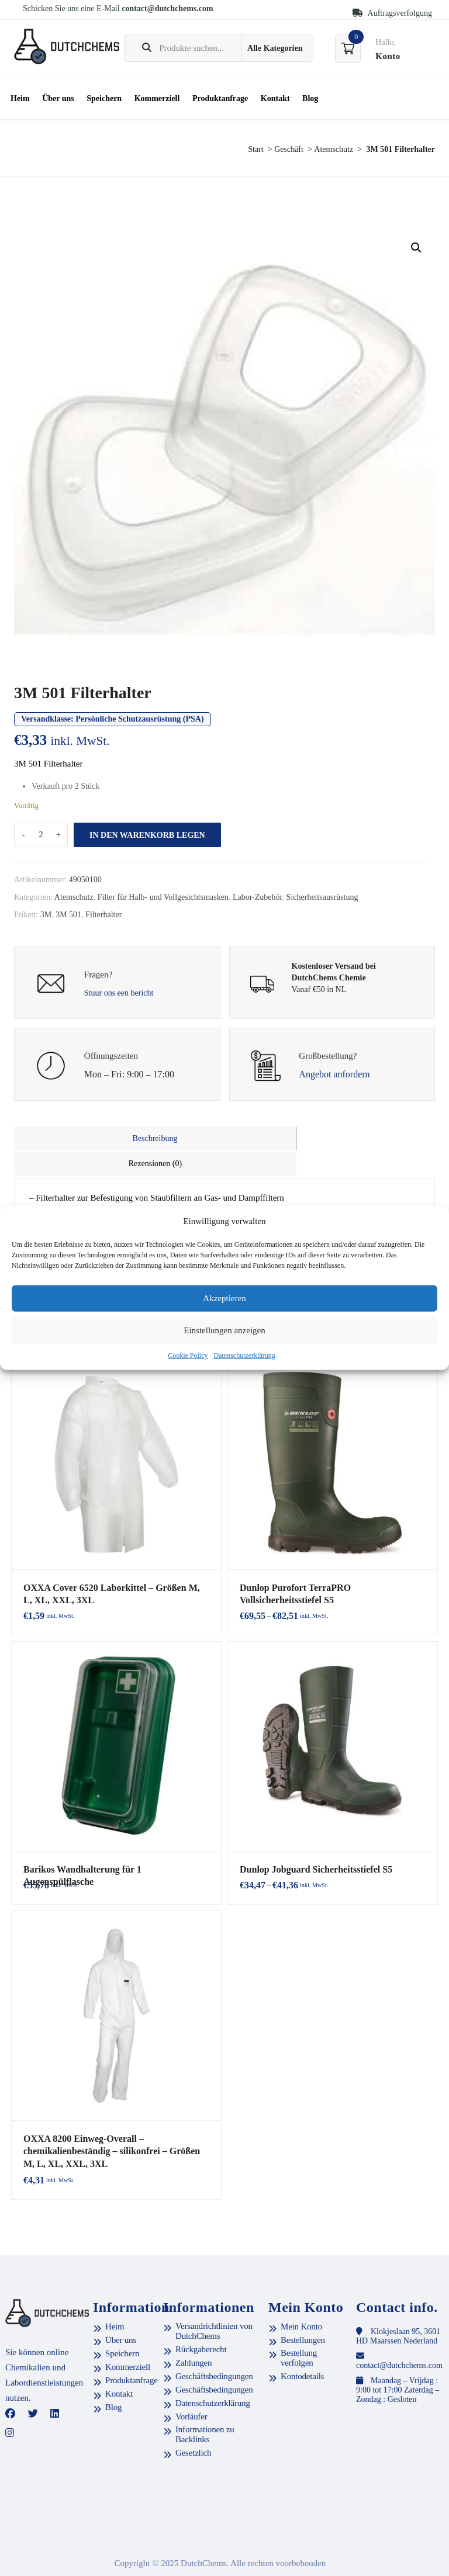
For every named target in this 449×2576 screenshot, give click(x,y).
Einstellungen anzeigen (224, 1330)
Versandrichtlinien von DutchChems (214, 2302)
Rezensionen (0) (329, 1138)
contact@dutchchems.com (167, 8)
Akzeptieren (224, 1298)
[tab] (119, 1138)
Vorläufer (191, 2388)
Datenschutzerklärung (244, 1355)
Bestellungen (303, 2311)
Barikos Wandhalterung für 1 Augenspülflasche (112, 1841)
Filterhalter (103, 914)
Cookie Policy (188, 1355)
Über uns (58, 98)
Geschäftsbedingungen (214, 2347)
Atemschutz (333, 149)
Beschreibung (118, 1138)
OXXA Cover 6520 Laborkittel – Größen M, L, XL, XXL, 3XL (111, 1566)
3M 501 (68, 914)
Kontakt (275, 98)
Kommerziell (157, 98)
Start (255, 149)
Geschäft (288, 149)
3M (45, 914)
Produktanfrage (220, 98)
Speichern (104, 98)
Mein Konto (301, 2298)
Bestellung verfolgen (299, 2329)
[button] (416, 247)
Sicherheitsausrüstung (322, 897)
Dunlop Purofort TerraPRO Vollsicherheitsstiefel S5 (331, 1566)
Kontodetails (302, 2347)
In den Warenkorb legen (147, 835)
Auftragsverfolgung (392, 13)
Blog (310, 98)
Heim (20, 98)
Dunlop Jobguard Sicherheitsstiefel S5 (311, 1841)
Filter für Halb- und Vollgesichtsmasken (163, 897)
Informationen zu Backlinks (204, 2405)
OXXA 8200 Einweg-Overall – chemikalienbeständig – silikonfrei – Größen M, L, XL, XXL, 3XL (112, 2123)
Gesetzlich (193, 2424)
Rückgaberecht (200, 2320)
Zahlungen (193, 2334)
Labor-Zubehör (257, 897)
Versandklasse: (112, 719)
